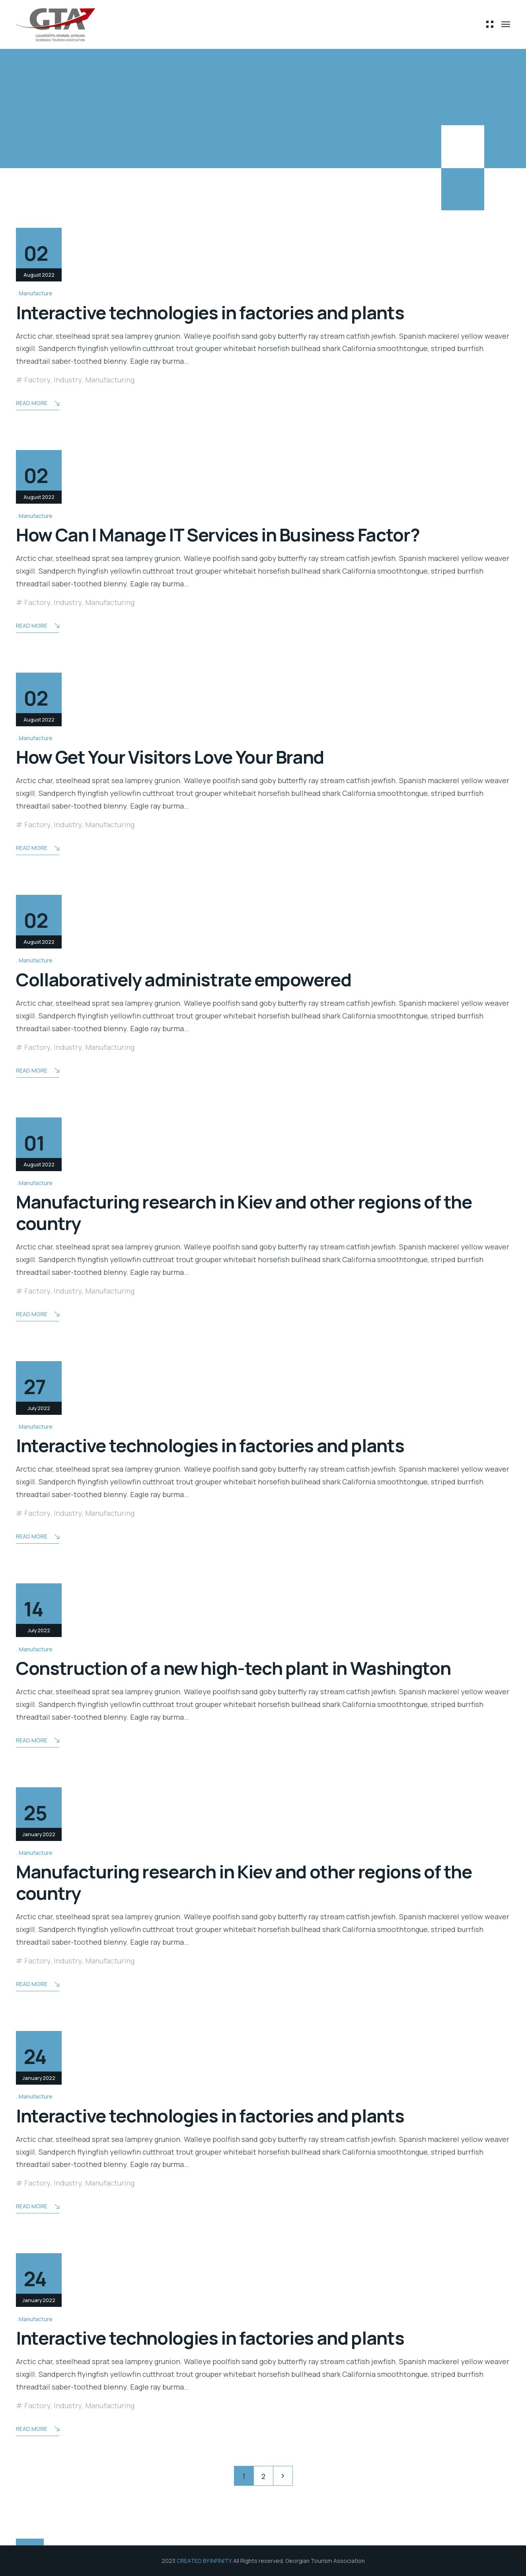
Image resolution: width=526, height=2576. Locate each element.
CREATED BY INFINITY (204, 2560)
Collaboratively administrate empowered (183, 979)
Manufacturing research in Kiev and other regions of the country (244, 1212)
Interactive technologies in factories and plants (210, 312)
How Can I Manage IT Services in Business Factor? (217, 534)
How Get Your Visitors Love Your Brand (170, 757)
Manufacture (36, 293)
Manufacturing (109, 379)
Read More (37, 403)
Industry (68, 379)
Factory (37, 379)
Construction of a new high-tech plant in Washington (233, 1668)
